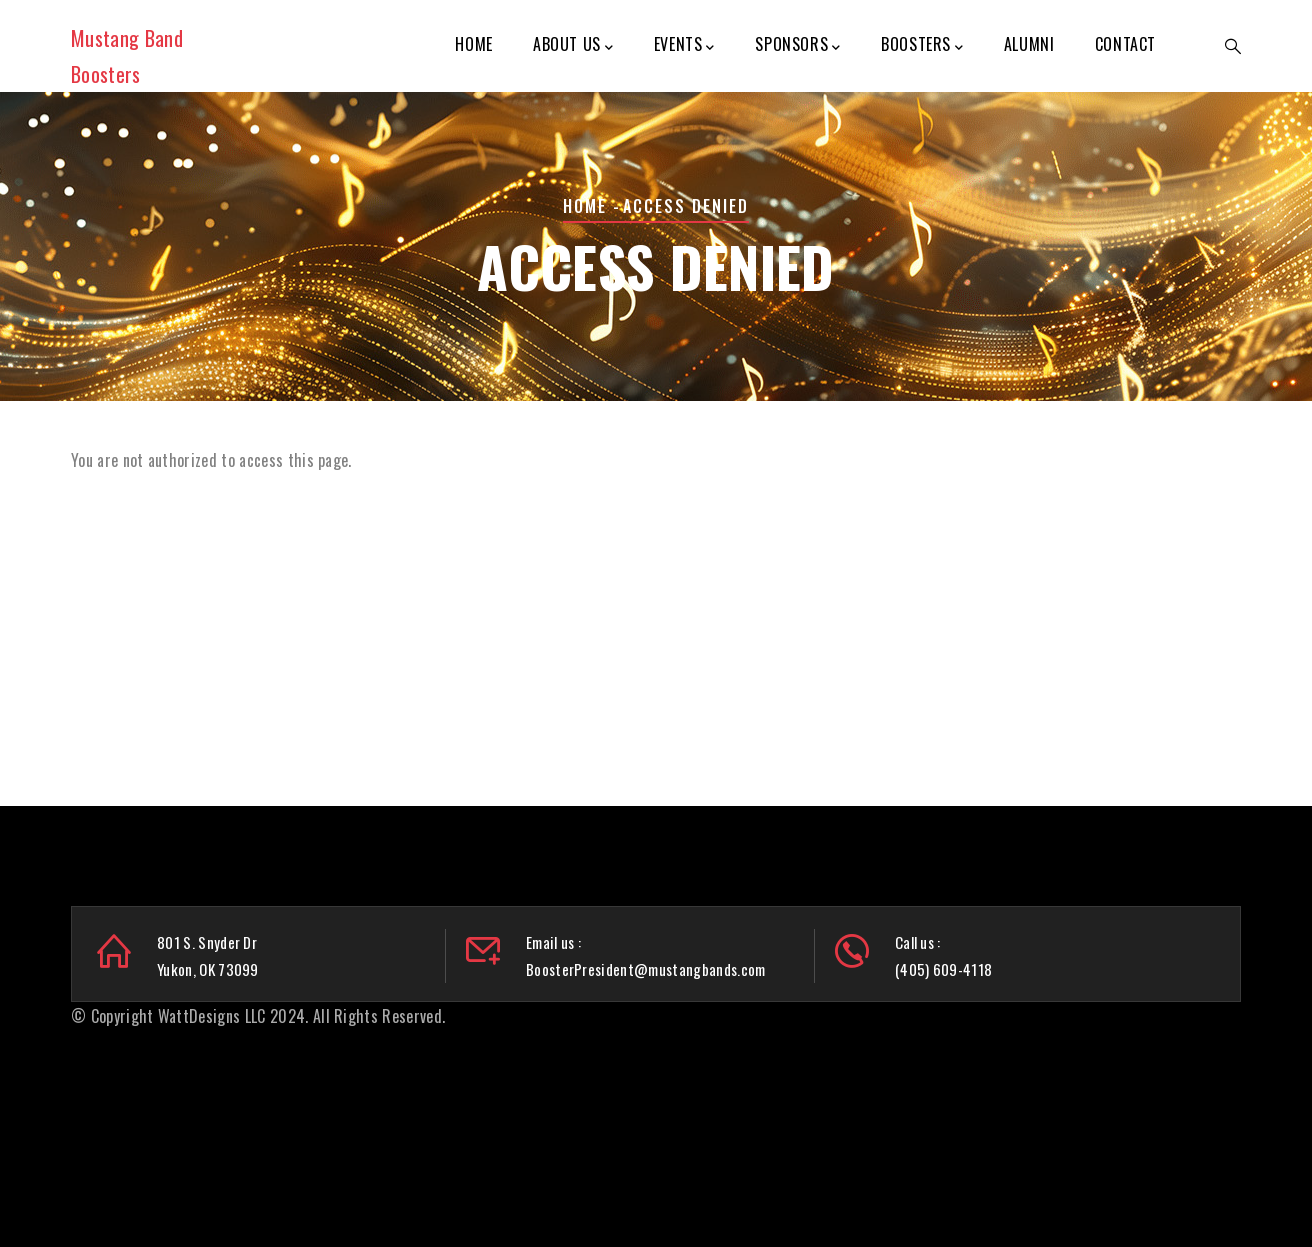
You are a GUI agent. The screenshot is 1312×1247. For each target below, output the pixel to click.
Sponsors (797, 45)
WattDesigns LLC (212, 1016)
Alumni (1029, 44)
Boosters (922, 45)
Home (473, 44)
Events (684, 45)
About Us (573, 45)
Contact (1125, 44)
